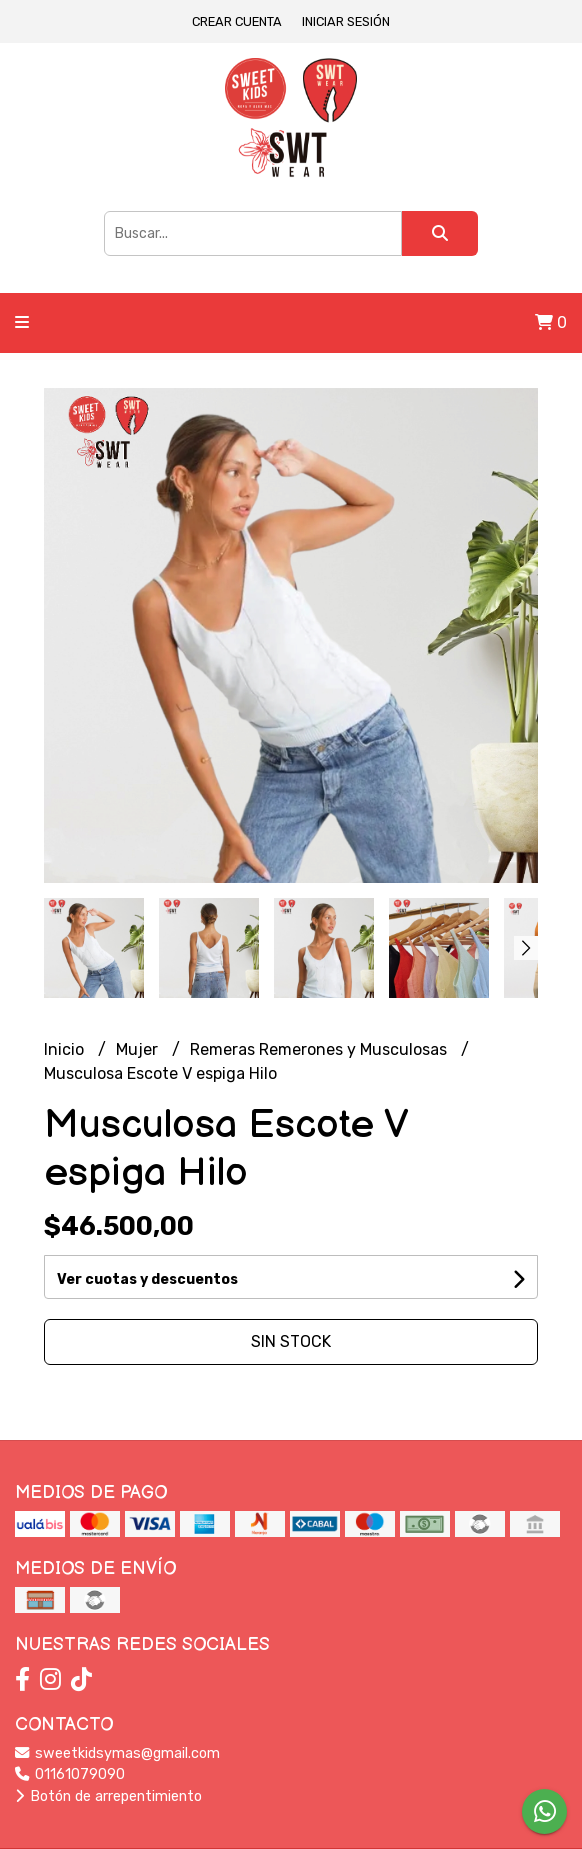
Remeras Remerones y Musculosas (320, 1049)
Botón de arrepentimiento (108, 1796)
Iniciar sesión (346, 21)
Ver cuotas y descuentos (147, 1279)
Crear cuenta (237, 21)
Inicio (66, 1049)
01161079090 (70, 1774)
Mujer (139, 1049)
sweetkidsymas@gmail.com (117, 1753)
